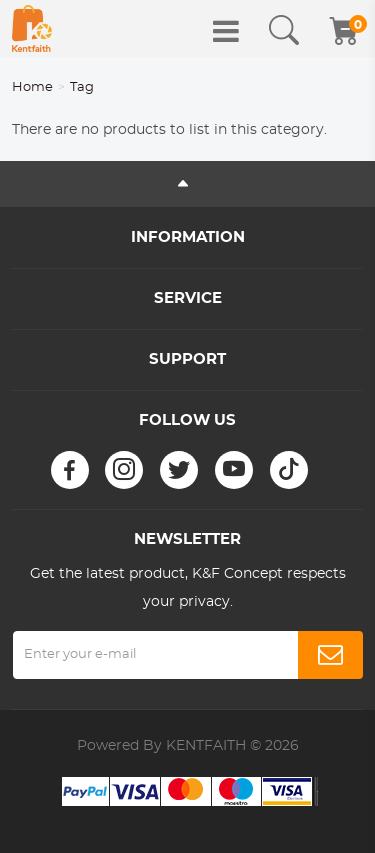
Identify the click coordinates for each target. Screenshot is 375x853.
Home (32, 87)
